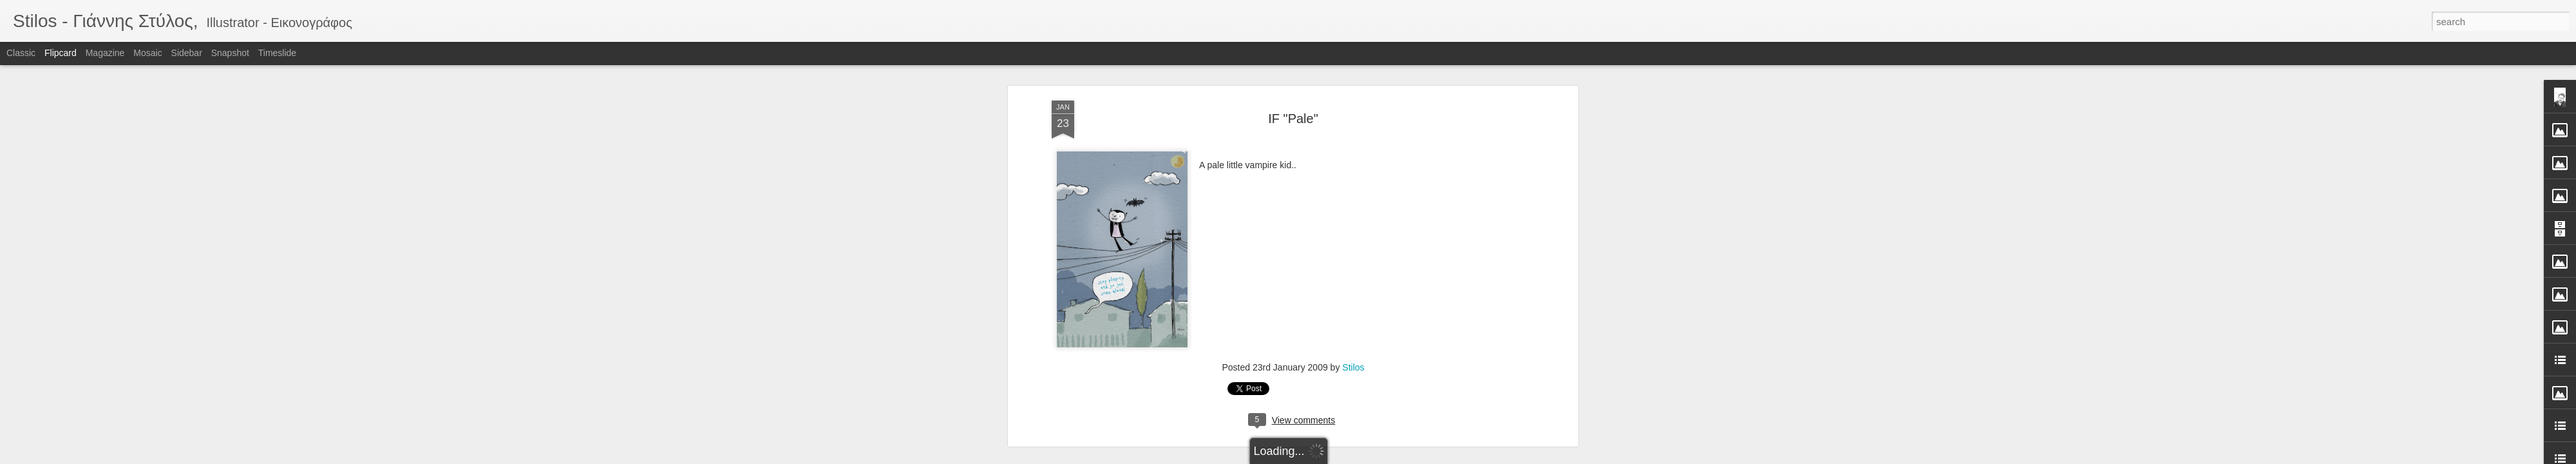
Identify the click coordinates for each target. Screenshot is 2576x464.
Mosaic (147, 53)
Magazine (105, 53)
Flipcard (60, 53)
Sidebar (186, 53)
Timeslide (277, 53)
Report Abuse (1366, 457)
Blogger (1328, 457)
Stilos (1353, 191)
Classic (20, 53)
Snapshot (230, 53)
